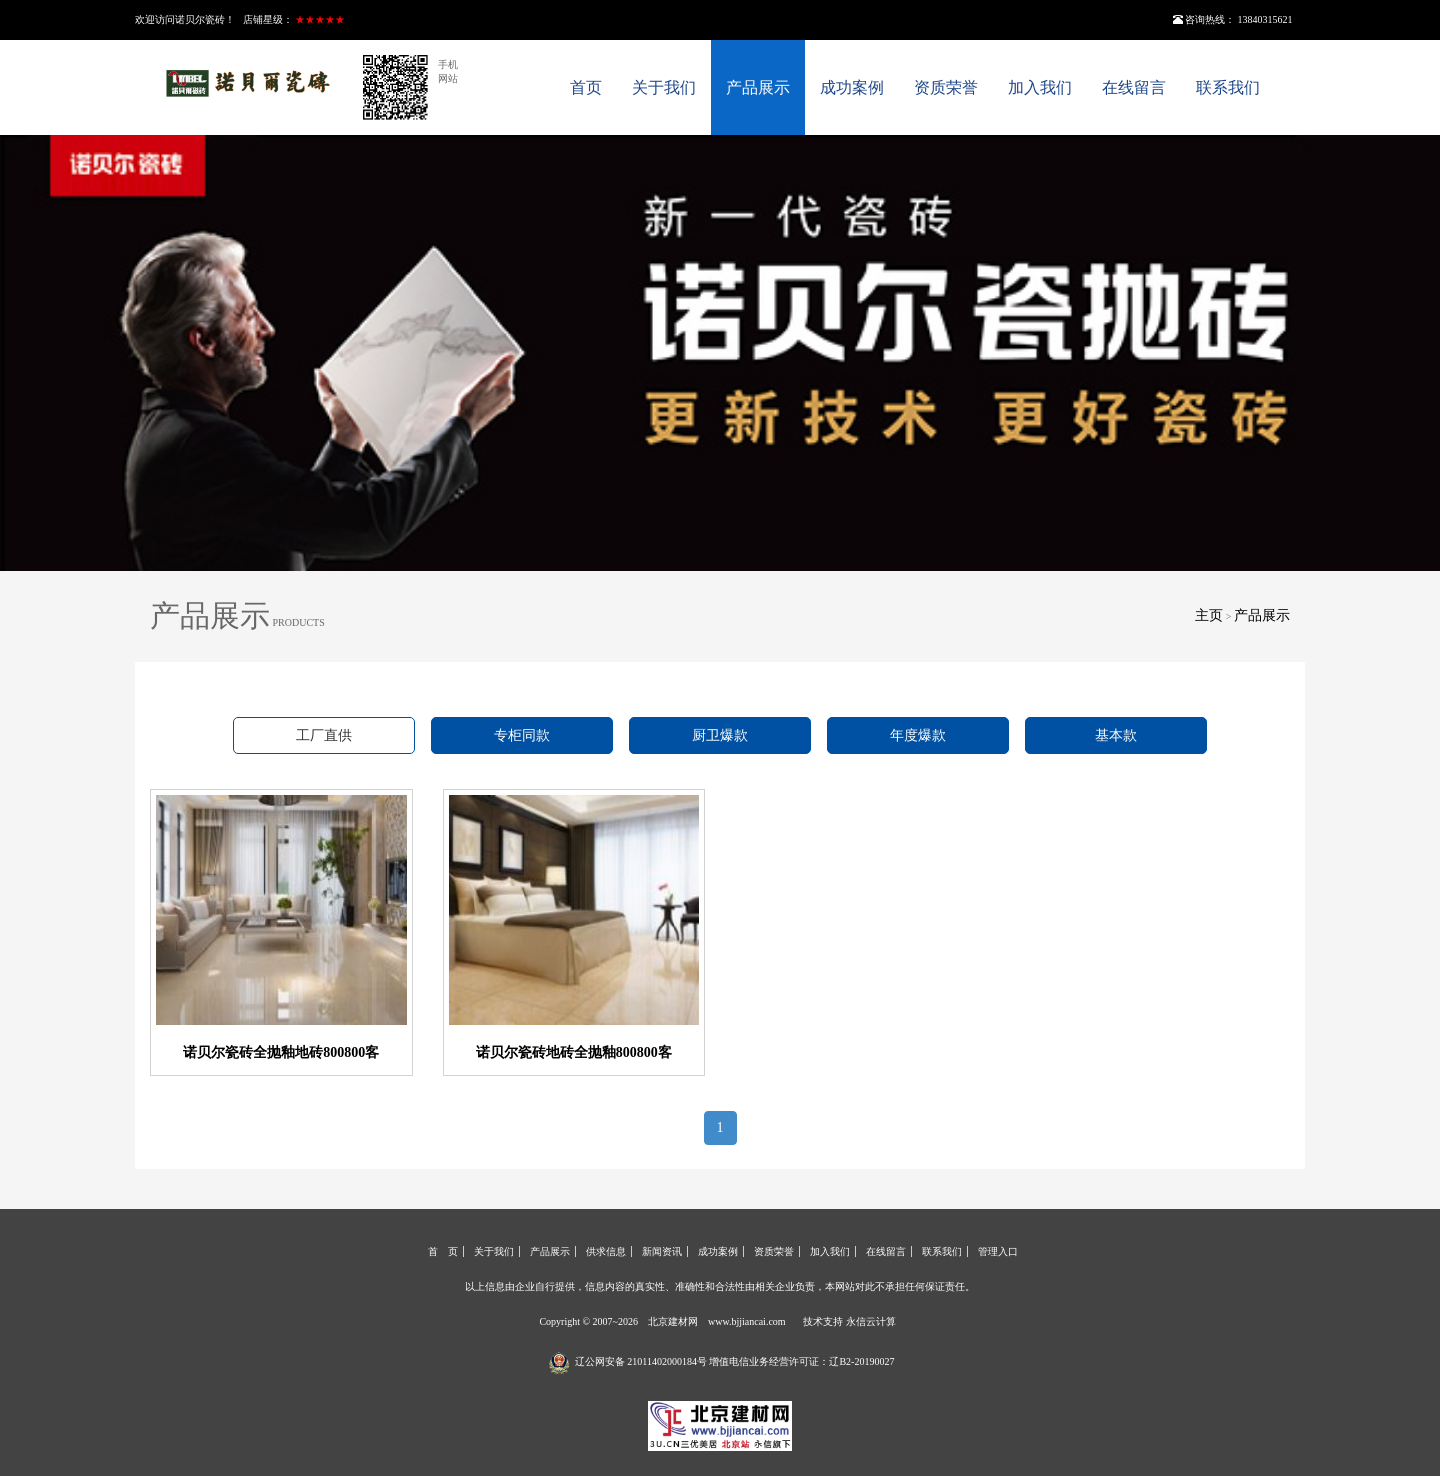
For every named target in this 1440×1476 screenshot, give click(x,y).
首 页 (443, 1251)
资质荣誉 (946, 87)
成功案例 (852, 87)
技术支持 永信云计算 (849, 1321)
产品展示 (758, 87)
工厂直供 (324, 735)
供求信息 (606, 1251)
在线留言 (1134, 87)
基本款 (1116, 735)
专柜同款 (522, 735)
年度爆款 (918, 735)
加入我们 (1040, 87)
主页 (1209, 615)
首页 (586, 87)
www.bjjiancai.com (747, 1321)
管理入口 (998, 1251)
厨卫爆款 (720, 735)
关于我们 (664, 87)
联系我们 (1228, 87)
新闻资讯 (662, 1251)
